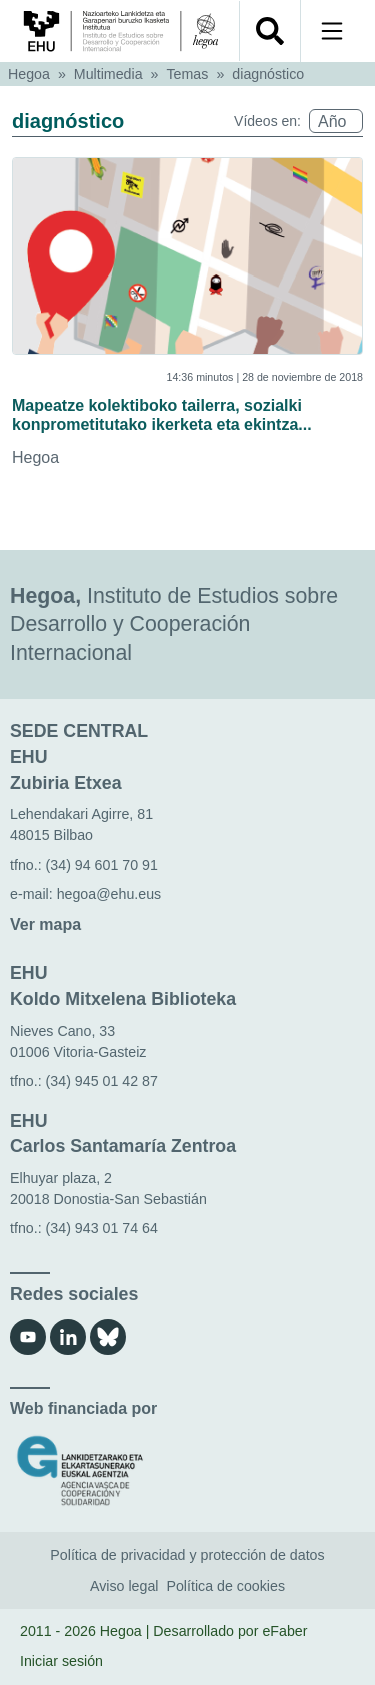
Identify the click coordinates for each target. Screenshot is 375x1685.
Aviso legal (124, 1586)
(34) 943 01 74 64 (102, 1228)
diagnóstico (268, 74)
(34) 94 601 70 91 (102, 865)
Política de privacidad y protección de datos (187, 1555)
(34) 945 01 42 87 (102, 1081)
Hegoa (29, 74)
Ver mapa (45, 924)
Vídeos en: (267, 121)
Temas (188, 74)
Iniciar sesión (61, 1661)
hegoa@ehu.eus (109, 894)
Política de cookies (225, 1586)
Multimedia (108, 74)
